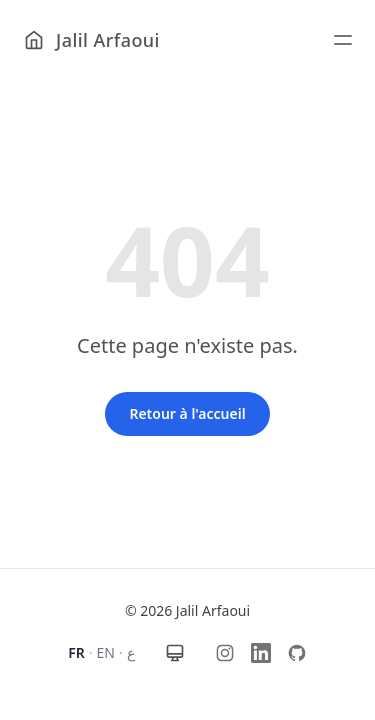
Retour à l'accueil (187, 413)
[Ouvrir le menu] (347, 40)
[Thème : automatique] (175, 653)
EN (106, 652)
